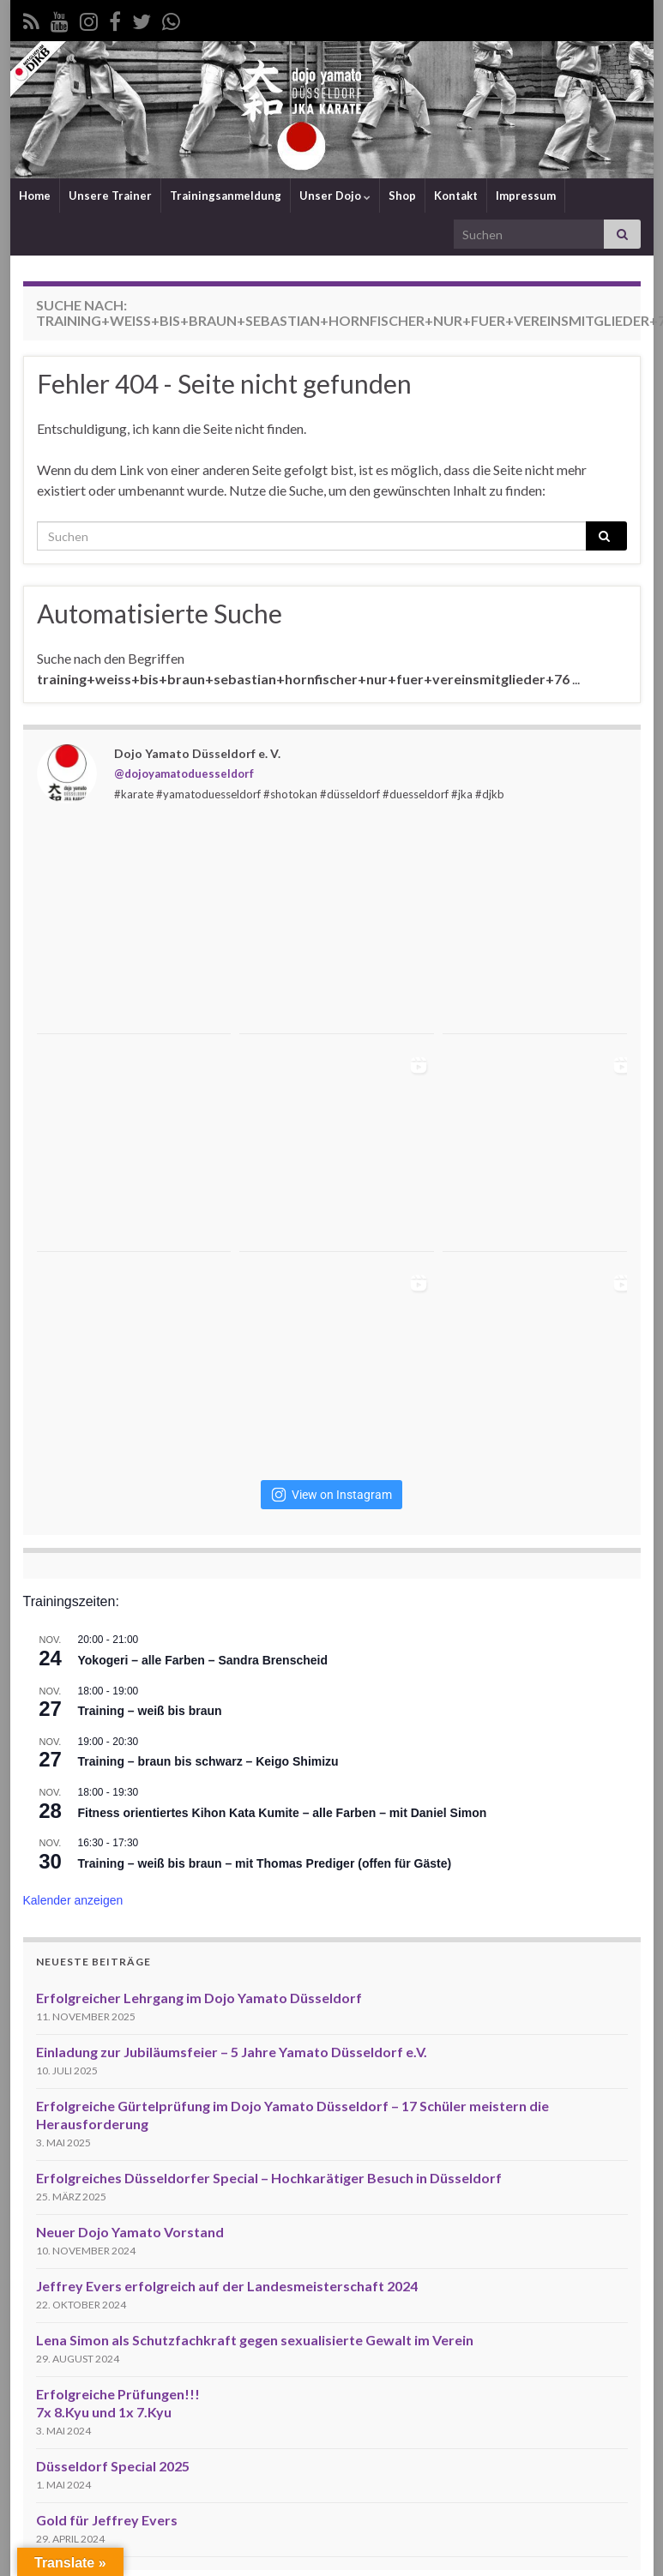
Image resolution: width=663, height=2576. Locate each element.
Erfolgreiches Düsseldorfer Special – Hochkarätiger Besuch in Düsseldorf (269, 2178)
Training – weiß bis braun (150, 1711)
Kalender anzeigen (73, 1900)
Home (35, 195)
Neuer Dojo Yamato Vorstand (130, 2232)
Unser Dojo (335, 195)
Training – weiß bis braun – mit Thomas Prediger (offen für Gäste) (265, 1863)
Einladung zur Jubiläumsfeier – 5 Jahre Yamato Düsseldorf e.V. (231, 2051)
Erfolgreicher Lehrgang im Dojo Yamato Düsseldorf (199, 1997)
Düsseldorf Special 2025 (113, 2466)
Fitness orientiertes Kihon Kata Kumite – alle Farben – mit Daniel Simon (282, 1813)
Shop (402, 195)
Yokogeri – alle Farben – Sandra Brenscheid (203, 1660)
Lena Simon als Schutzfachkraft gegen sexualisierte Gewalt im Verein (254, 2340)
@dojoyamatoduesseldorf (184, 773)
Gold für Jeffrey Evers (107, 2520)
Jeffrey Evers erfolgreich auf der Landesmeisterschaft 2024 (227, 2286)
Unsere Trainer (110, 195)
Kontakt (456, 195)
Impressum (526, 195)
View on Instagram (331, 1494)
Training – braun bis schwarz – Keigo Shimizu (208, 1761)
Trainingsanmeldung (225, 195)
